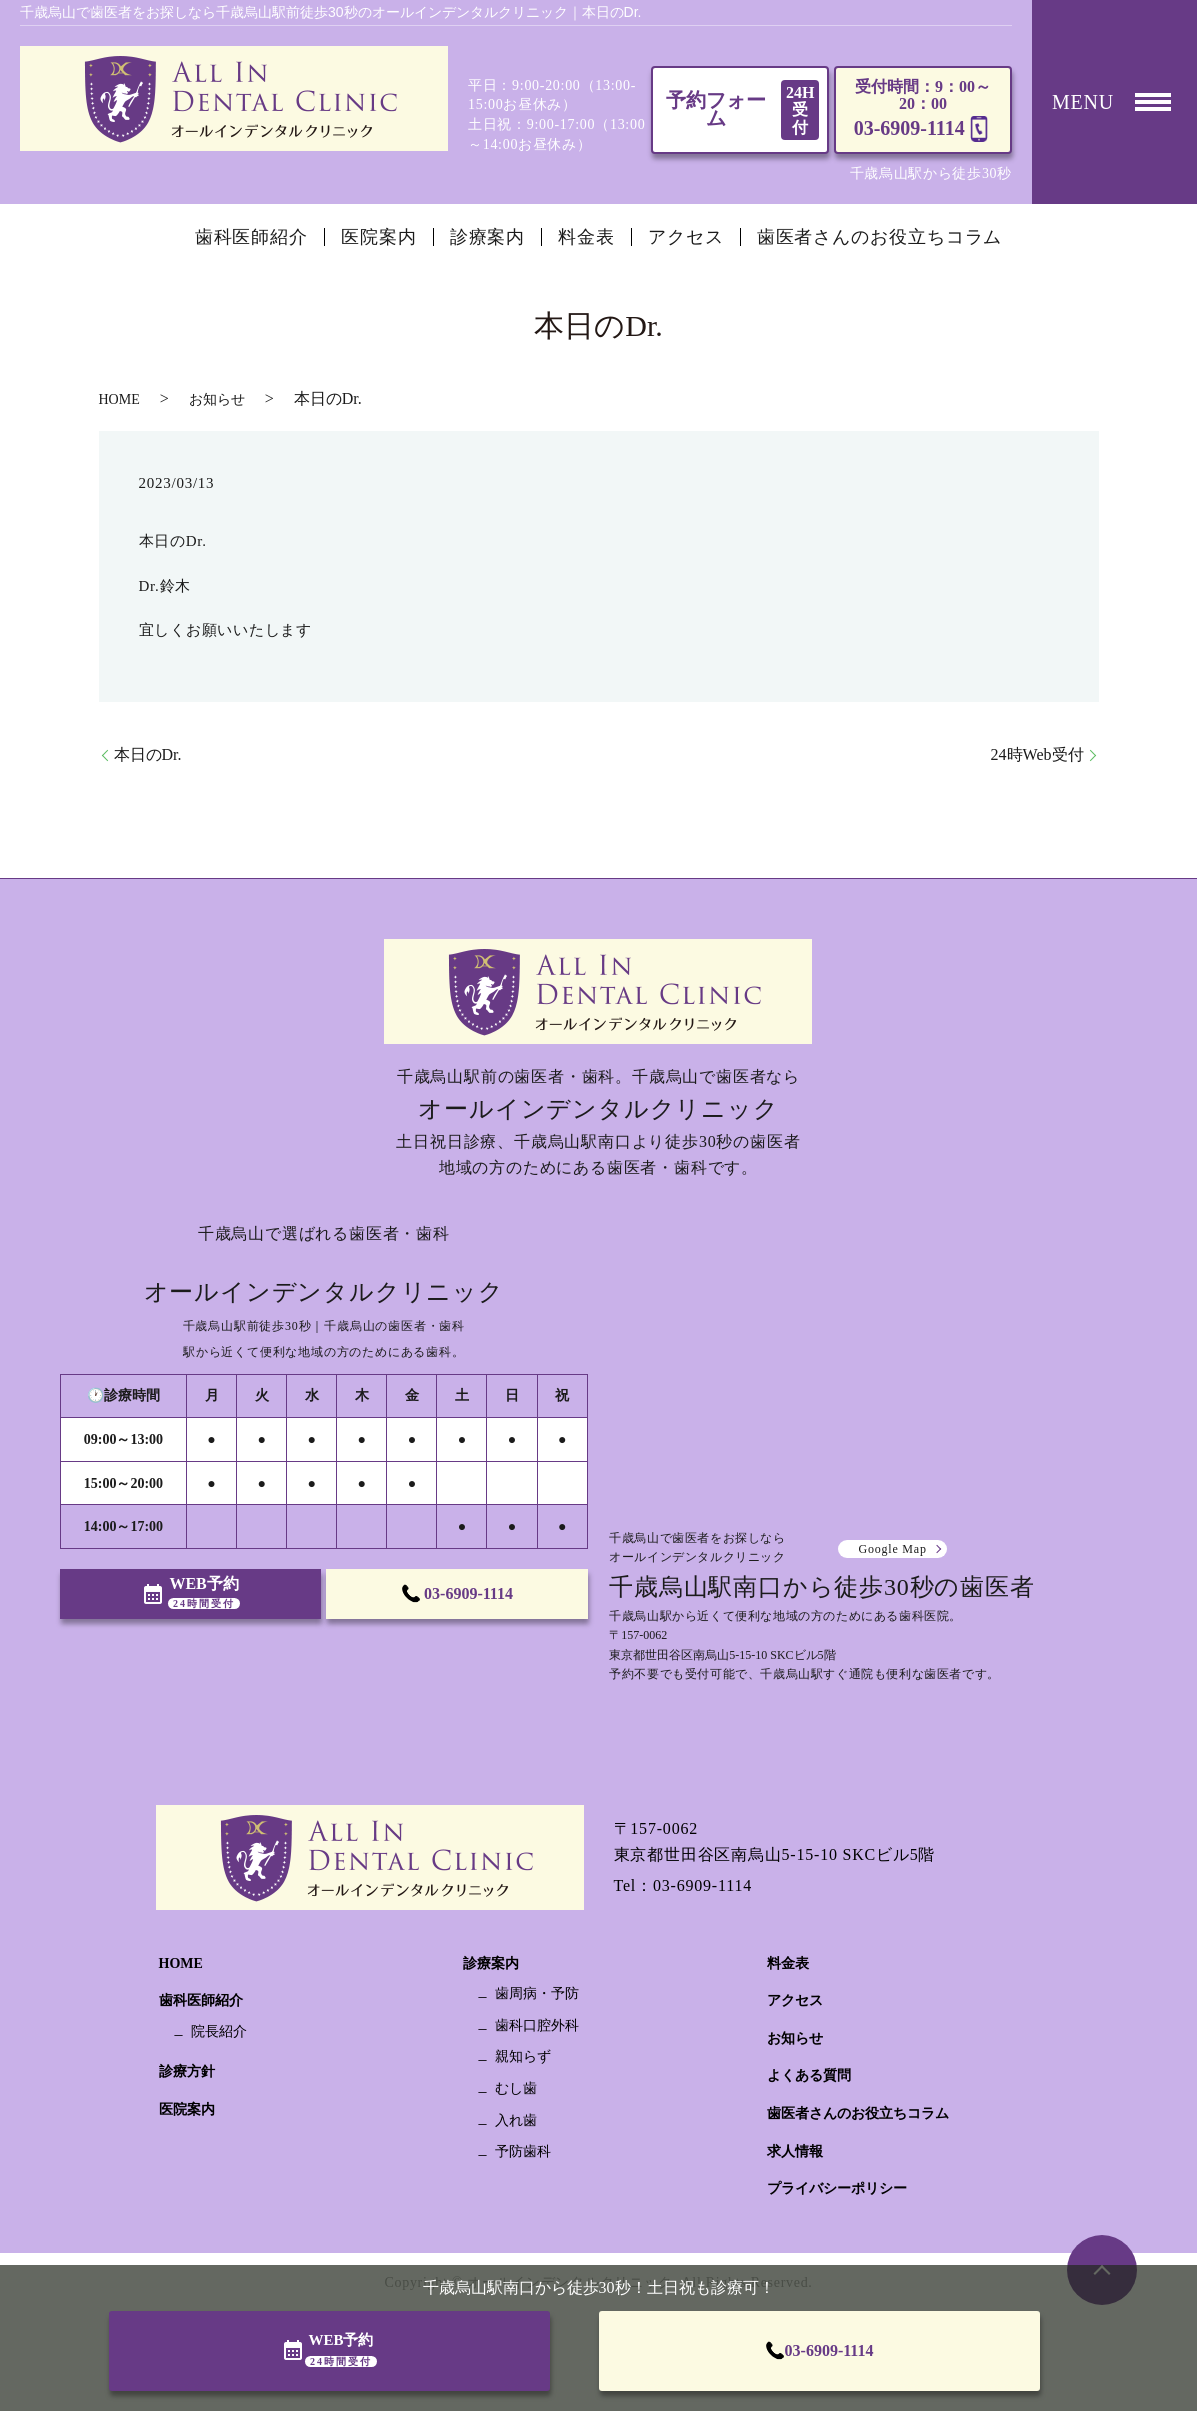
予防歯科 (523, 2151)
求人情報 (795, 2151)
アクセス (686, 237)
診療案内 (488, 237)
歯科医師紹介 (251, 237)
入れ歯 (516, 2120)
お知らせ (217, 399)
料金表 (586, 237)
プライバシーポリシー (837, 2188)
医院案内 (379, 237)
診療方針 (187, 2071)
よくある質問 (809, 2075)
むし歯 (516, 2088)
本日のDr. (148, 754)
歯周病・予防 (537, 1993)
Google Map (892, 1549)
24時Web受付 (1037, 754)
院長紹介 (219, 2031)
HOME (119, 399)
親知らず (523, 2056)
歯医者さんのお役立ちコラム (880, 237)
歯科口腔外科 (537, 2025)
